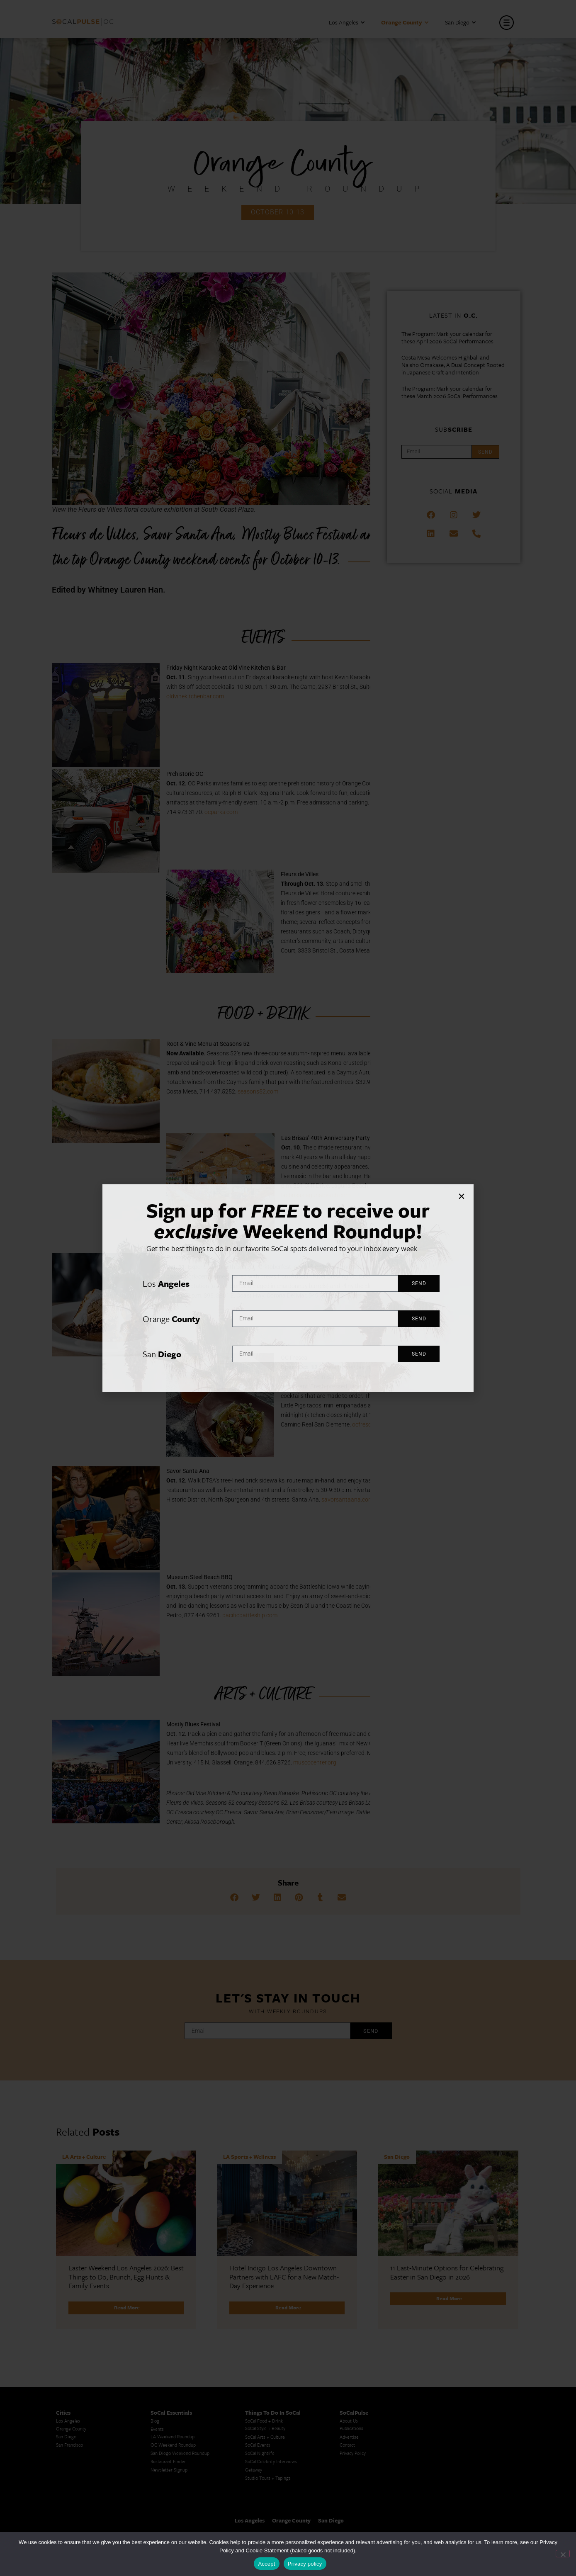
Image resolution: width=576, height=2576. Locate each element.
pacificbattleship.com (249, 1615)
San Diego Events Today (363, 2481)
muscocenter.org (314, 1762)
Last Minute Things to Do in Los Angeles (380, 2466)
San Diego (460, 22)
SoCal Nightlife (260, 2348)
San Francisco (69, 2339)
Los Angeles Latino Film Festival (182, 2467)
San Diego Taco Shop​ (361, 2506)
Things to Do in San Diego (366, 2489)
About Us (349, 2315)
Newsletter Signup (169, 2364)
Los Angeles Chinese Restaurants (183, 2499)
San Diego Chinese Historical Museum (472, 2474)
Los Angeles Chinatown (79, 2506)
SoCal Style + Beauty (265, 2323)
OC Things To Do (451, 2516)
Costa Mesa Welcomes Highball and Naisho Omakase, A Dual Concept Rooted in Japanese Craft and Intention (453, 365)
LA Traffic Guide (72, 2489)
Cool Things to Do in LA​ (80, 2523)
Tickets (356, 1295)
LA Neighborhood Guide (175, 2507)
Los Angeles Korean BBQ (175, 2474)
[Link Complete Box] (126, 2187)
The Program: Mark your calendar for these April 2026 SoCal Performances (447, 337)
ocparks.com (221, 812)
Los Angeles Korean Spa (174, 2482)
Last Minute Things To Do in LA (277, 2479)
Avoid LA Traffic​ (71, 2481)
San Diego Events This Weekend (466, 2467)
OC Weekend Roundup (173, 2339)
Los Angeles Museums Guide (85, 2466)
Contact (347, 2339)
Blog (155, 2315)
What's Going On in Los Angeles (277, 2496)
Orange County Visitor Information (468, 2482)
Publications (351, 2323)
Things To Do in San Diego (366, 2498)
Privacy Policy (353, 2348)
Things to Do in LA (358, 2473)
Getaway (253, 2364)
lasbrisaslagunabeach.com (315, 1195)
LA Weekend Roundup (172, 2331)
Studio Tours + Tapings (268, 2373)
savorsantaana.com (347, 1499)
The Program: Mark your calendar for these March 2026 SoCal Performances (449, 392)
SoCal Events (257, 2339)
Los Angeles (347, 22)
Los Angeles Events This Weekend (468, 2507)
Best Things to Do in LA (269, 2521)
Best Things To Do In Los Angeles (279, 2504)
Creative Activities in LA (80, 2498)
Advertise (349, 2331)
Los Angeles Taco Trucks (80, 2514)
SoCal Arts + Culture (265, 2331)
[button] (234, 1898)
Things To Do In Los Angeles (462, 2499)
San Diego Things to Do (363, 2531)
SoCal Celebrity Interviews (271, 2356)
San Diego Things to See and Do (372, 2514)
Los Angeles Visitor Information (465, 2524)
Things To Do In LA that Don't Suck (280, 2512)
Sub (453, 429)
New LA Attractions (170, 2524)
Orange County (404, 22)
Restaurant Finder (168, 2356)
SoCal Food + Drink (264, 2315)
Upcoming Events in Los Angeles (277, 2487)
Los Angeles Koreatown (174, 2491)
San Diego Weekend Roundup (180, 2348)
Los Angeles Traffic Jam (79, 2473)
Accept (266, 2564)
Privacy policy (305, 2564)
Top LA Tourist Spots (171, 2516)
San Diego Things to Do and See (372, 2523)
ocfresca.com (369, 1424)
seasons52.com (258, 1091)
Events (157, 2324)
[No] (563, 2553)
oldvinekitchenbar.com (195, 696)
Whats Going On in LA (267, 2529)
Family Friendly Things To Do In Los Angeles (280, 2470)
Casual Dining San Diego (458, 2491)
